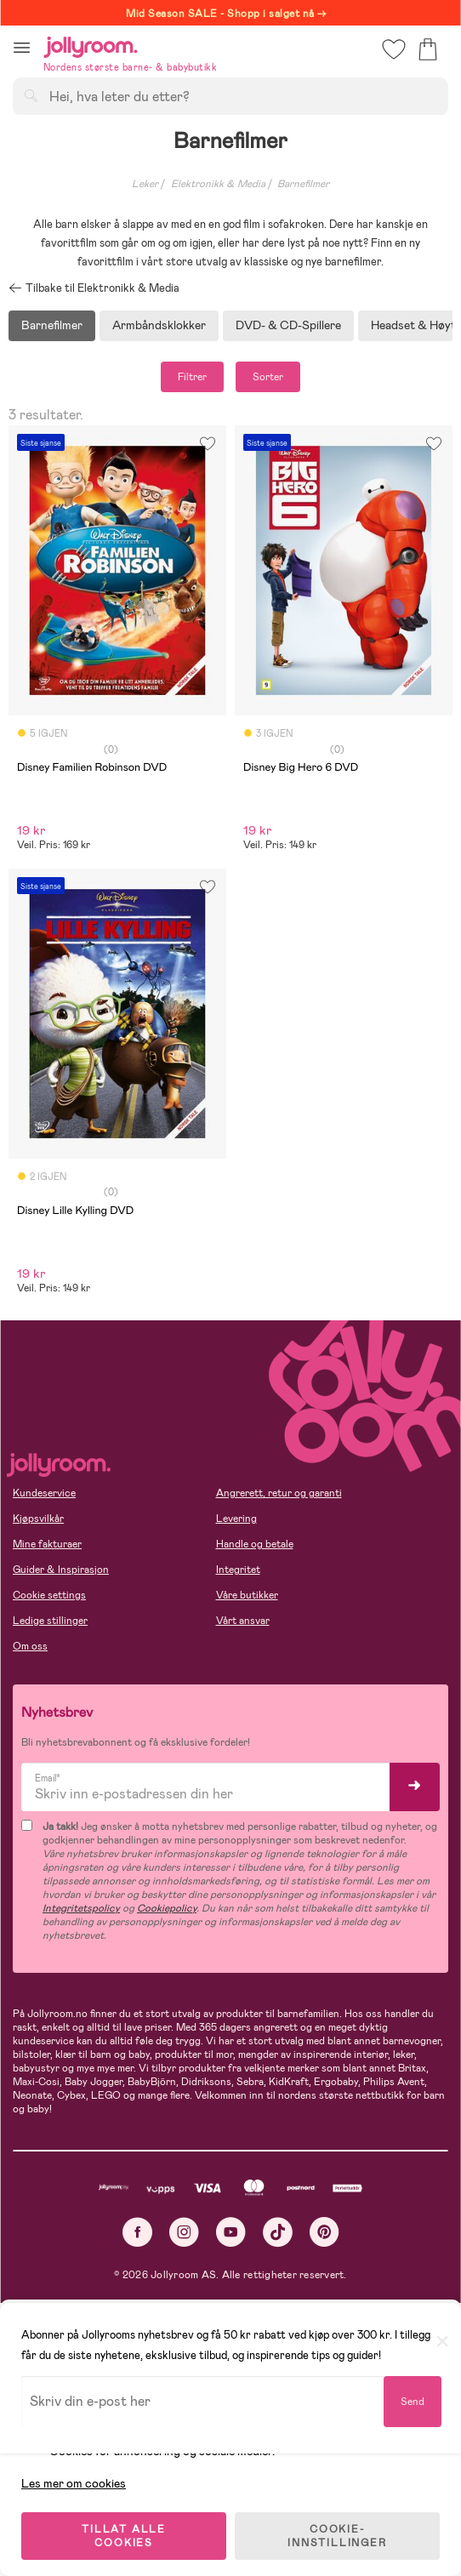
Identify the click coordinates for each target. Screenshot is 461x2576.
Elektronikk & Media (218, 184)
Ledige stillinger (50, 1620)
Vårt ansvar (243, 1620)
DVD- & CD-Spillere (288, 325)
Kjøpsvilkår (38, 1518)
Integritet (238, 1569)
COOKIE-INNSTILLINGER (336, 2535)
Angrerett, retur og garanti (279, 1493)
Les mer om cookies (73, 2482)
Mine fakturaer (47, 1544)
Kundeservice (44, 1493)
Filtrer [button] (192, 377)
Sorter (268, 377)
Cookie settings (49, 1595)
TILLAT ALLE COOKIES (124, 2535)
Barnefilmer (52, 325)
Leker (145, 184)
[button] (22, 47)
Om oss (30, 1646)
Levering (236, 1518)
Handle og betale (254, 1544)
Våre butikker (247, 1595)
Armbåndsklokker (159, 325)
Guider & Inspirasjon (61, 1569)
